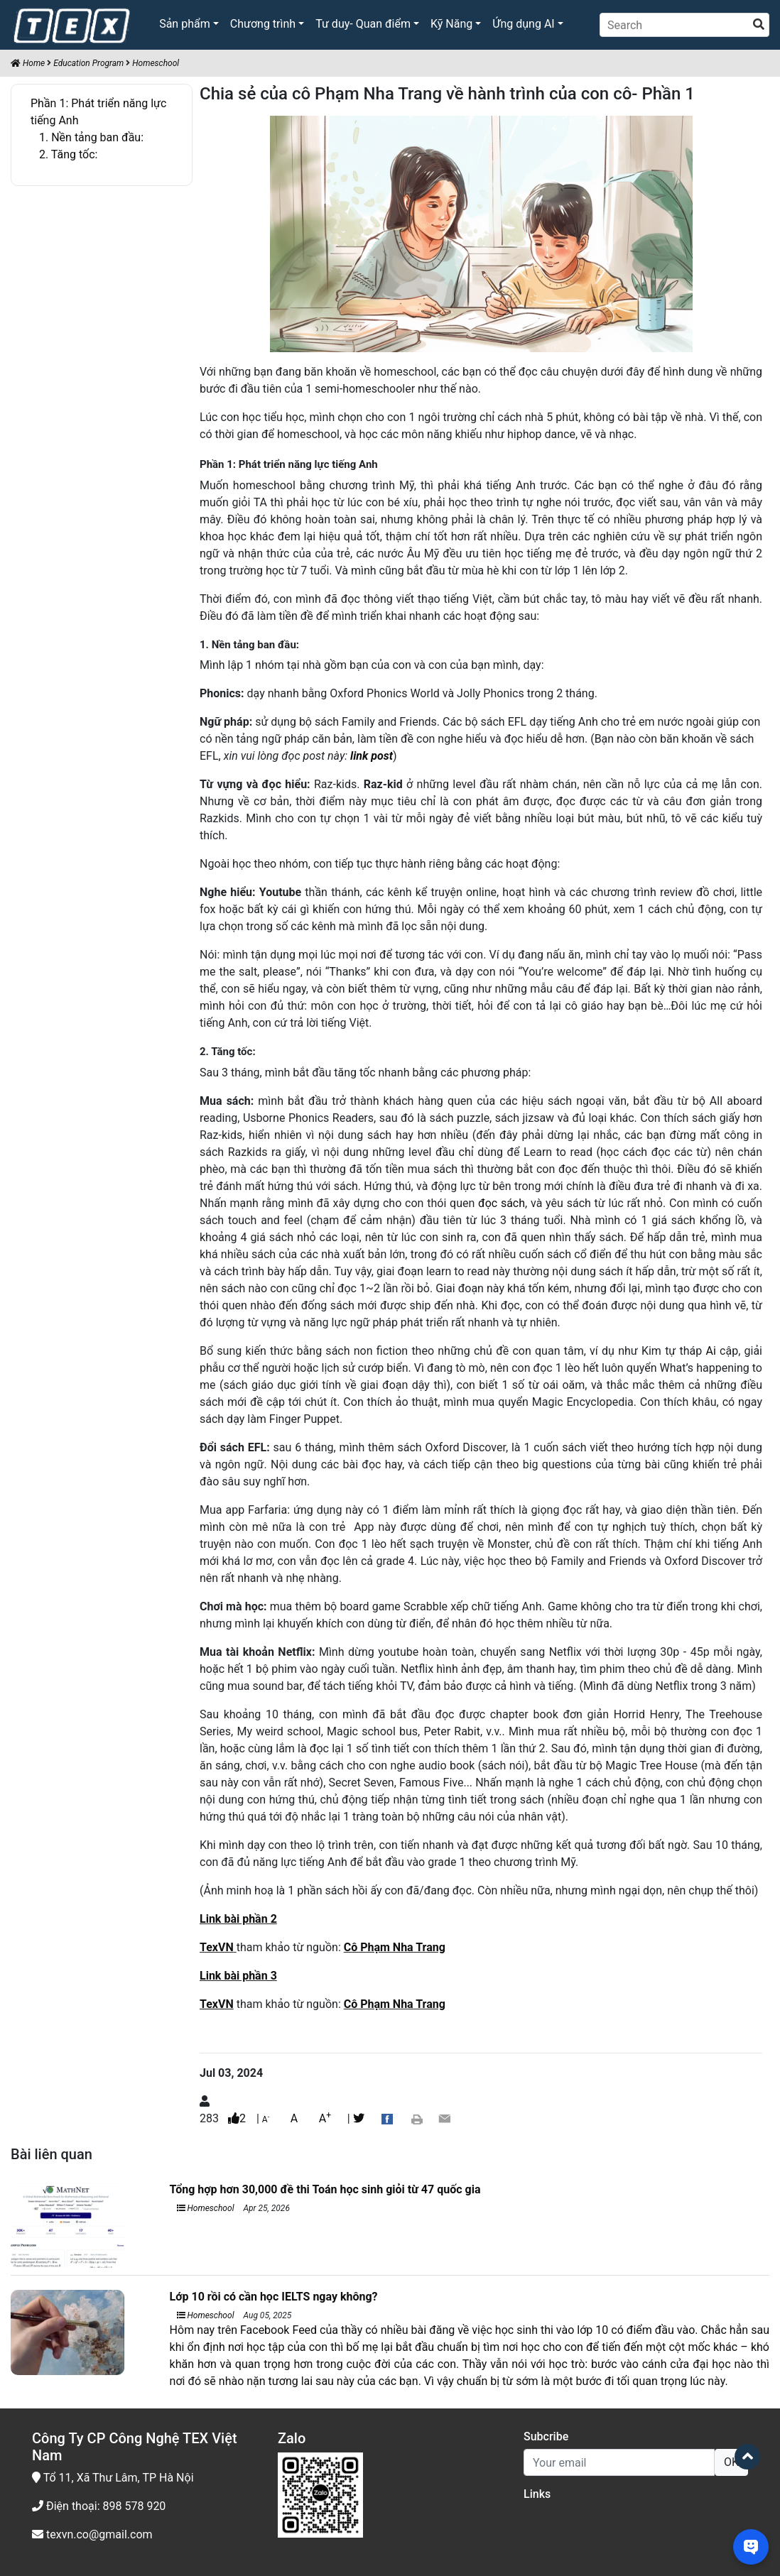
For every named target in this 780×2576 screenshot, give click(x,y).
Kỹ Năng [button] (451, 24)
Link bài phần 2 (238, 1919)
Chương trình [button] (263, 24)
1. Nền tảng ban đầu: (91, 137)
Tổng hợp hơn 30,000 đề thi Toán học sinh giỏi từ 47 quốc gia (325, 2189)
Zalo (291, 2438)
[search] (759, 24)
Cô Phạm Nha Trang (394, 1947)
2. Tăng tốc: (68, 154)
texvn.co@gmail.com (92, 2534)
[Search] (684, 24)
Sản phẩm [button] (184, 24)
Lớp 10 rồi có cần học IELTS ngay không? (274, 2296)
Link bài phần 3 (238, 1975)
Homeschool (155, 63)
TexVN (217, 1947)
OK (731, 2462)
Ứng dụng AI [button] (523, 24)
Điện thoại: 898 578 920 (99, 2506)
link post (371, 756)
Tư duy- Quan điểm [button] (363, 24)
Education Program (88, 63)
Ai (711, 1351)
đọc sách (501, 1203)
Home (28, 63)
